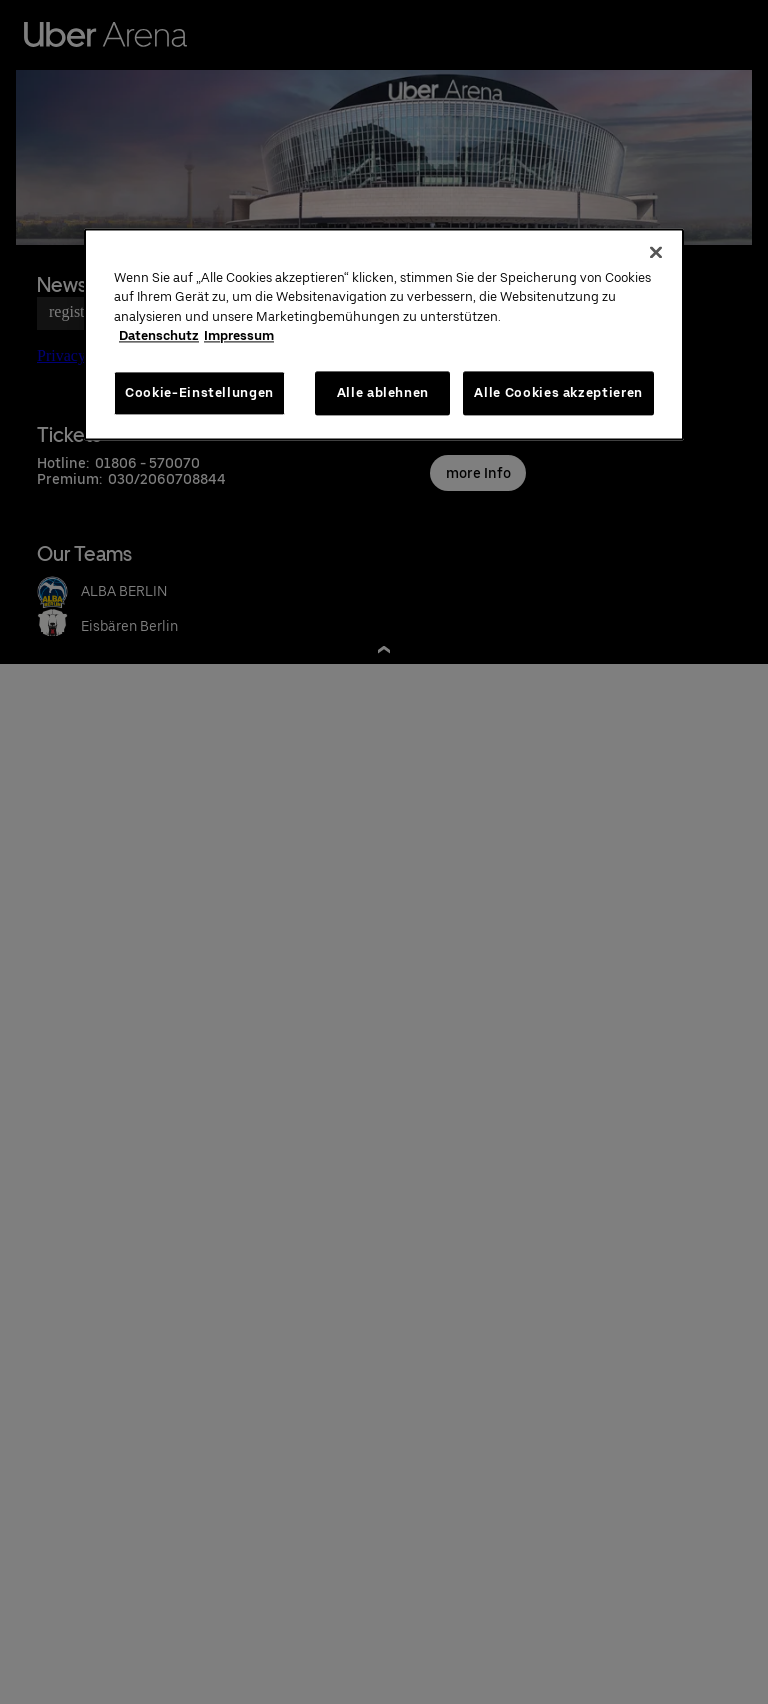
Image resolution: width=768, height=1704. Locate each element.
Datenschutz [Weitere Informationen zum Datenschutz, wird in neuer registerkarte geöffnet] (159, 336)
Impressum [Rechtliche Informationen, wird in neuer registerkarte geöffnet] (239, 336)
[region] (384, 334)
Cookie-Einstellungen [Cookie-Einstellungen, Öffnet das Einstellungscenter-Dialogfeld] (199, 392)
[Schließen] (656, 252)
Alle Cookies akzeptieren (558, 392)
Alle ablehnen (383, 392)
